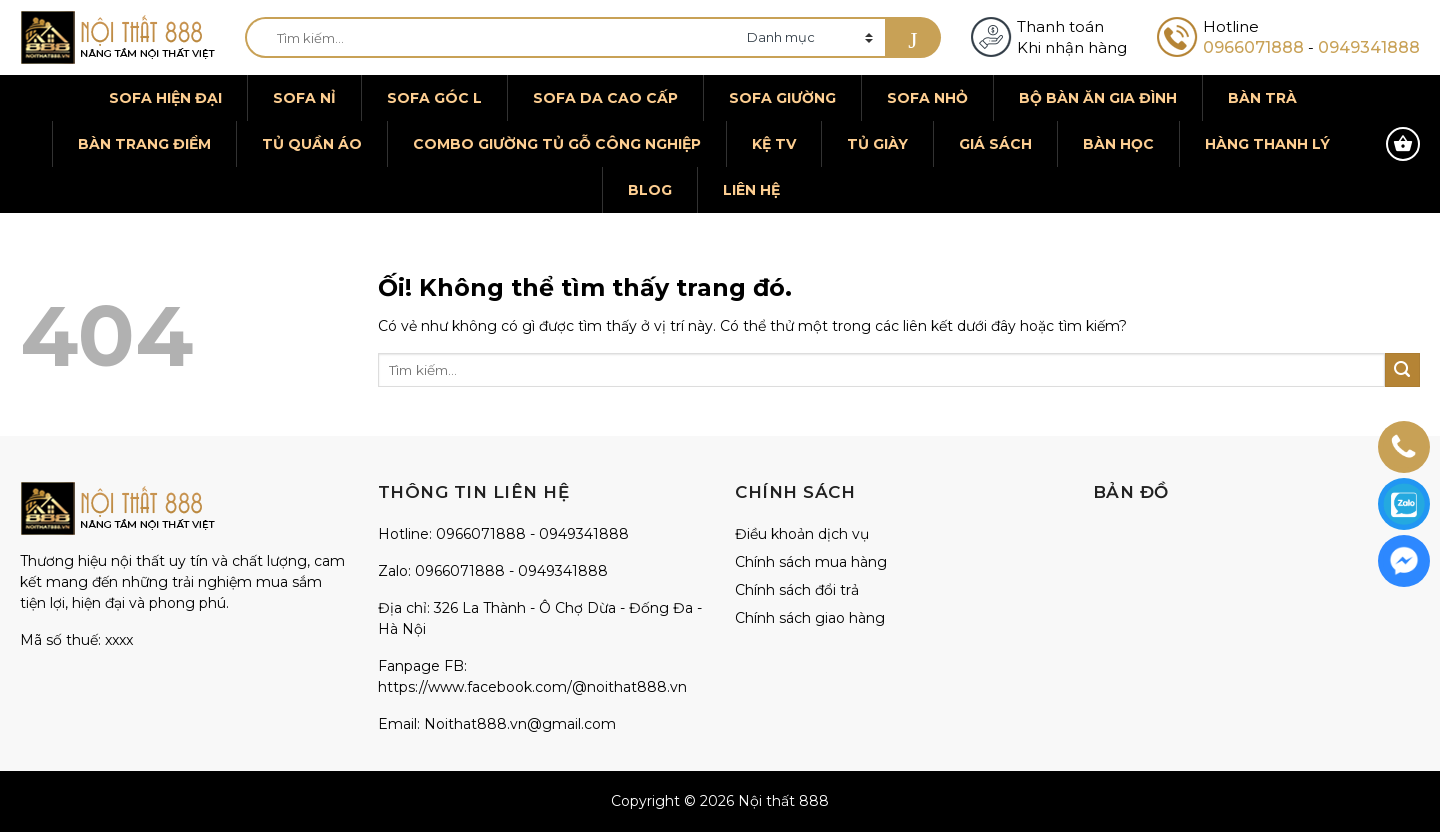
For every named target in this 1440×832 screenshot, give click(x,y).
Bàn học (1118, 144)
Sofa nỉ (304, 98)
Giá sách (995, 144)
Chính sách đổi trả (797, 590)
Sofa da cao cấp (605, 98)
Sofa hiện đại (165, 98)
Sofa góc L (434, 98)
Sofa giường (782, 98)
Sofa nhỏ (927, 98)
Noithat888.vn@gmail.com (520, 724)
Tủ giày (877, 144)
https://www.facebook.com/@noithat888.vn (532, 687)
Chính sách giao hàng (810, 618)
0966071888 (1253, 47)
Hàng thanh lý (1267, 144)
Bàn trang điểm (144, 144)
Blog (650, 190)
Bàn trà (1262, 98)
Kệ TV (774, 144)
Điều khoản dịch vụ (802, 534)
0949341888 (1369, 47)
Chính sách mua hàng (811, 562)
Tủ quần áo (312, 144)
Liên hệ (751, 190)
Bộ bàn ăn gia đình (1098, 98)
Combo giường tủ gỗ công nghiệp (557, 144)
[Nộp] (913, 37)
